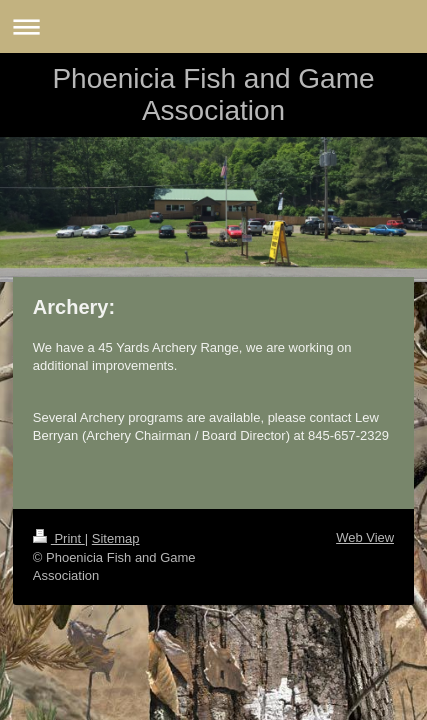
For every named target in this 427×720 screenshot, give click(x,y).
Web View (365, 537)
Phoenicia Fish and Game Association (213, 94)
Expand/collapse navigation (213, 26)
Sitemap (116, 538)
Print (59, 538)
